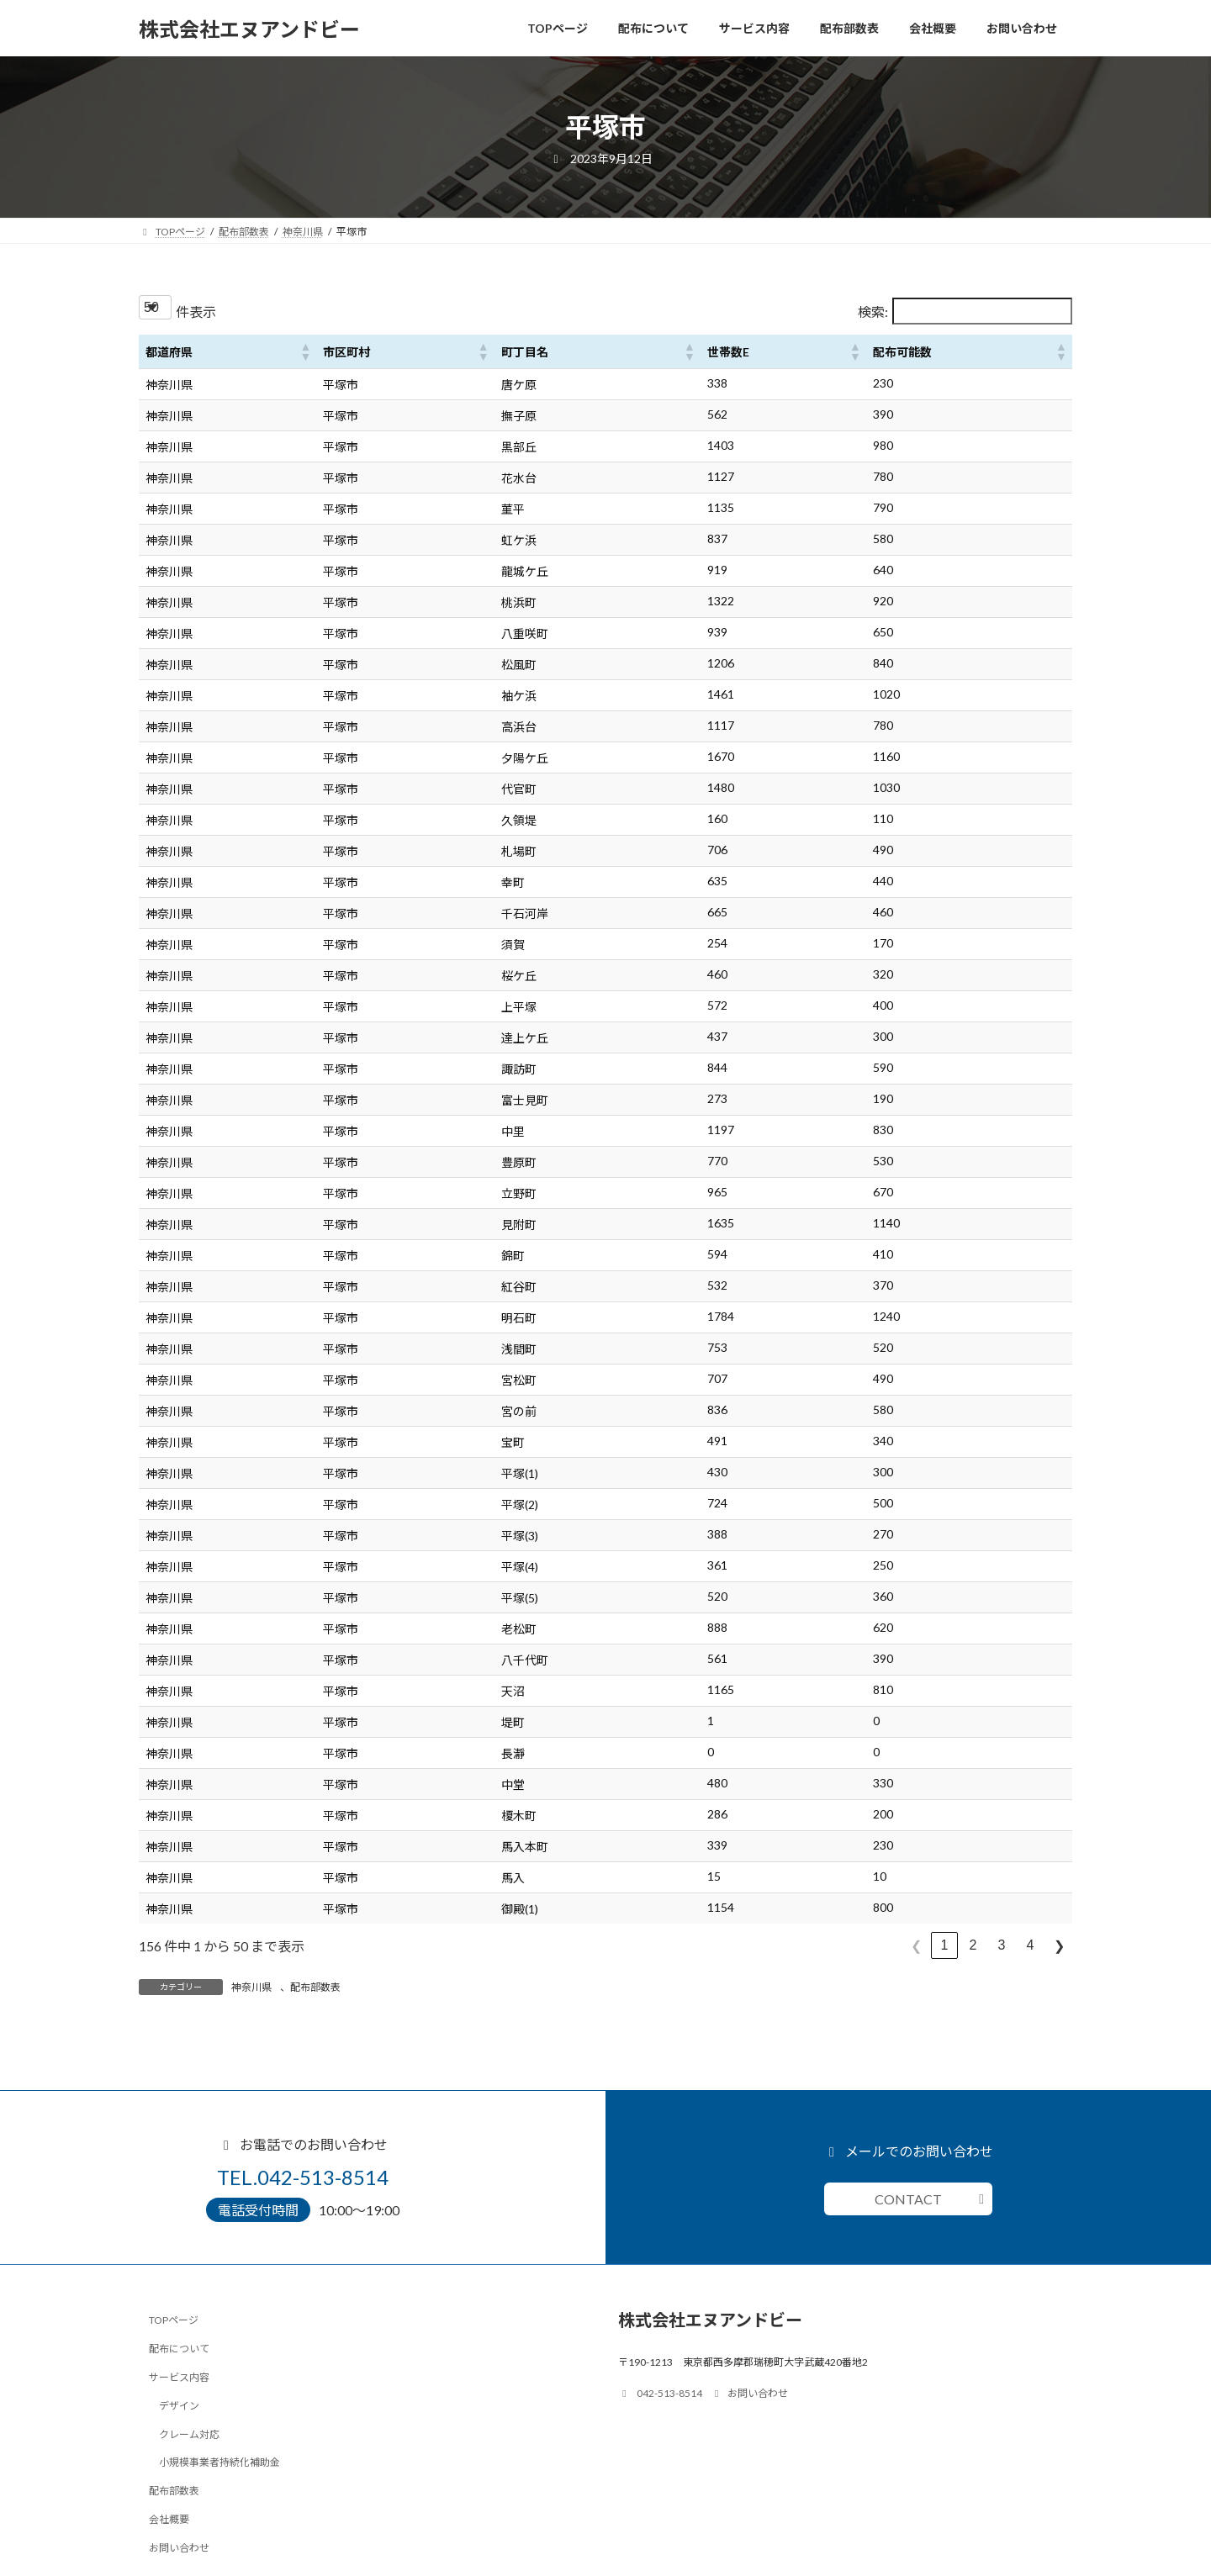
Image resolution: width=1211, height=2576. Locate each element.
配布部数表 (315, 1987)
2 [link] (973, 1945)
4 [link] (1030, 1945)
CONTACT (908, 2199)
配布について (179, 2348)
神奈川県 (251, 1987)
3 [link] (1002, 1945)
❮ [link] (916, 1946)
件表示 (196, 311)
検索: (873, 311)
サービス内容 (179, 2377)
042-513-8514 (660, 2395)
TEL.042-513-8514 (303, 2177)
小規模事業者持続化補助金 (219, 2462)
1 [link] (945, 1945)
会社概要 (169, 2519)
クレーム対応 (189, 2433)
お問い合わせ (179, 2547)
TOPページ (173, 2320)
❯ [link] (1059, 1946)
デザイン (179, 2405)
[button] (304, 351)
